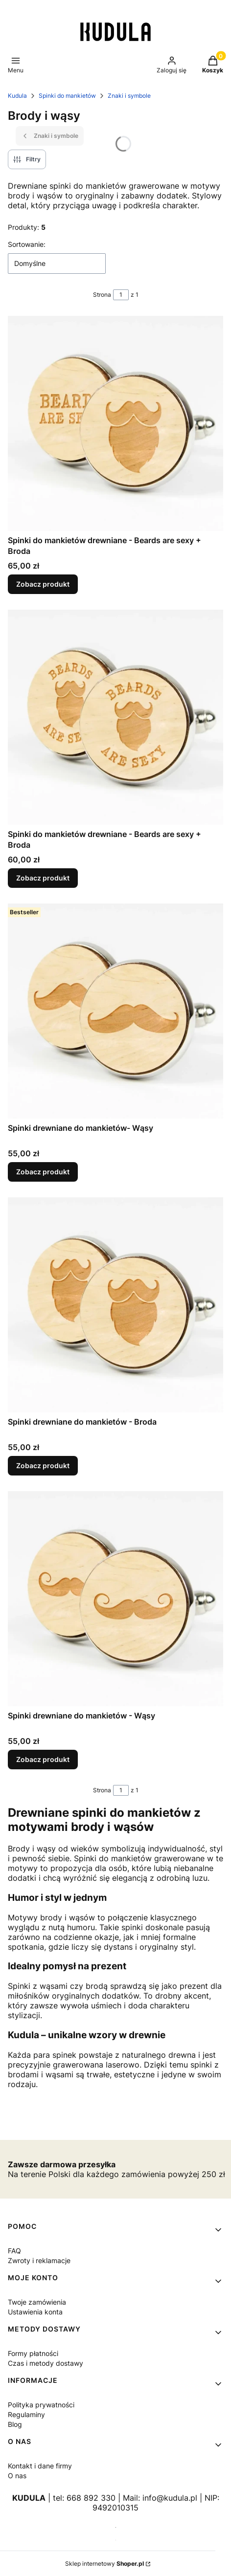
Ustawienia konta (35, 2312)
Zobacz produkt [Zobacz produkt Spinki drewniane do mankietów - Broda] (42, 1465)
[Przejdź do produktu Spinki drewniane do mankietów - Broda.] (115, 1304)
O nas (17, 2475)
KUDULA (29, 2498)
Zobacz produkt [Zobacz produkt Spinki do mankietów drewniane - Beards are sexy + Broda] (42, 584)
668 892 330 (91, 2498)
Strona (102, 294)
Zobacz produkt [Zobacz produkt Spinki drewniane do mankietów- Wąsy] (42, 1171)
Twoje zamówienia (37, 2302)
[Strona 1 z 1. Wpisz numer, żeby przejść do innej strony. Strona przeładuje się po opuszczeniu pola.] (121, 294)
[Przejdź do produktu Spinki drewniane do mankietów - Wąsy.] (115, 1598)
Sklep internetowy (104, 2563)
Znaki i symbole (129, 95)
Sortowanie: (27, 244)
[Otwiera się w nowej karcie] (115, 2527)
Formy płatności (33, 2353)
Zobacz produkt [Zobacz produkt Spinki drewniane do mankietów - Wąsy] (42, 1759)
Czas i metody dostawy (45, 2363)
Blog (15, 2424)
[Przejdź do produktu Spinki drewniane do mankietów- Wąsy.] (115, 1011)
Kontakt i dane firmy (40, 2466)
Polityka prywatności (41, 2404)
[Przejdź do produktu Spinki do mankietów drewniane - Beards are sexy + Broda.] (115, 423)
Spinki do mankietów (67, 95)
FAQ (14, 2250)
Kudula (17, 95)
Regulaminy (26, 2414)
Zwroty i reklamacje (39, 2260)
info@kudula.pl (169, 2498)
